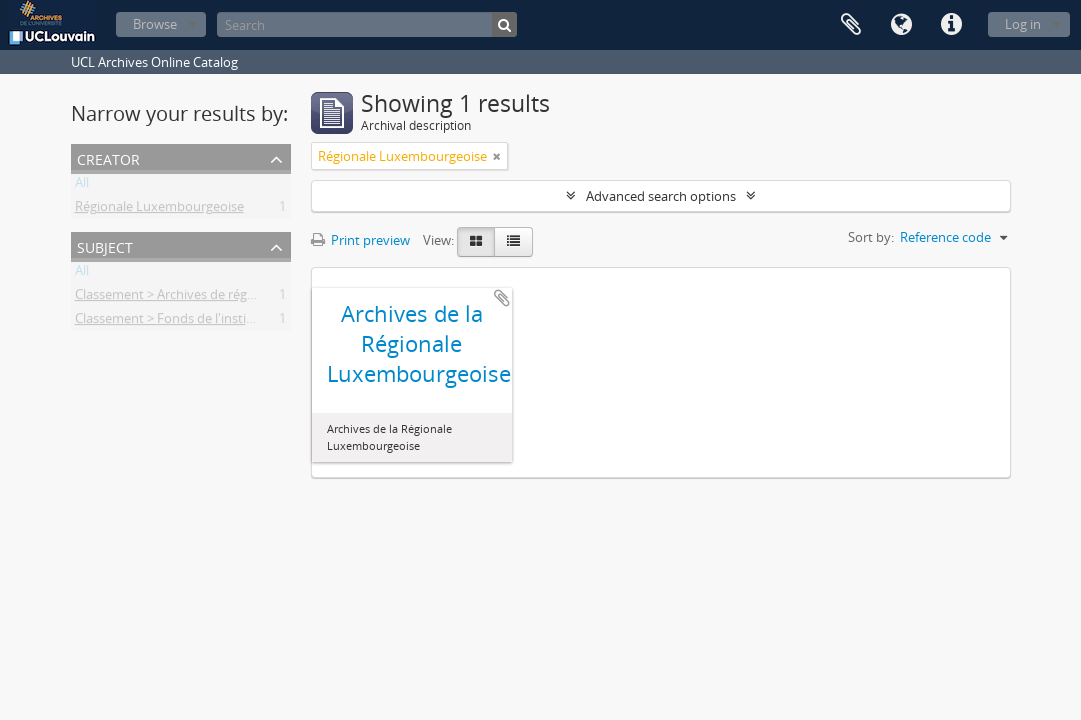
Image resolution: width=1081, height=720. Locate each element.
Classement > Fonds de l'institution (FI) (190, 322)
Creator (108, 157)
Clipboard (851, 25)
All (82, 186)
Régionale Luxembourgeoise (159, 210)
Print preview (360, 240)
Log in (1023, 24)
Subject (105, 245)
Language (901, 25)
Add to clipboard (502, 298)
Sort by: (871, 237)
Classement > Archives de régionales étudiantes (215, 298)
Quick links (951, 25)
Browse (155, 24)
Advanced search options (661, 196)
